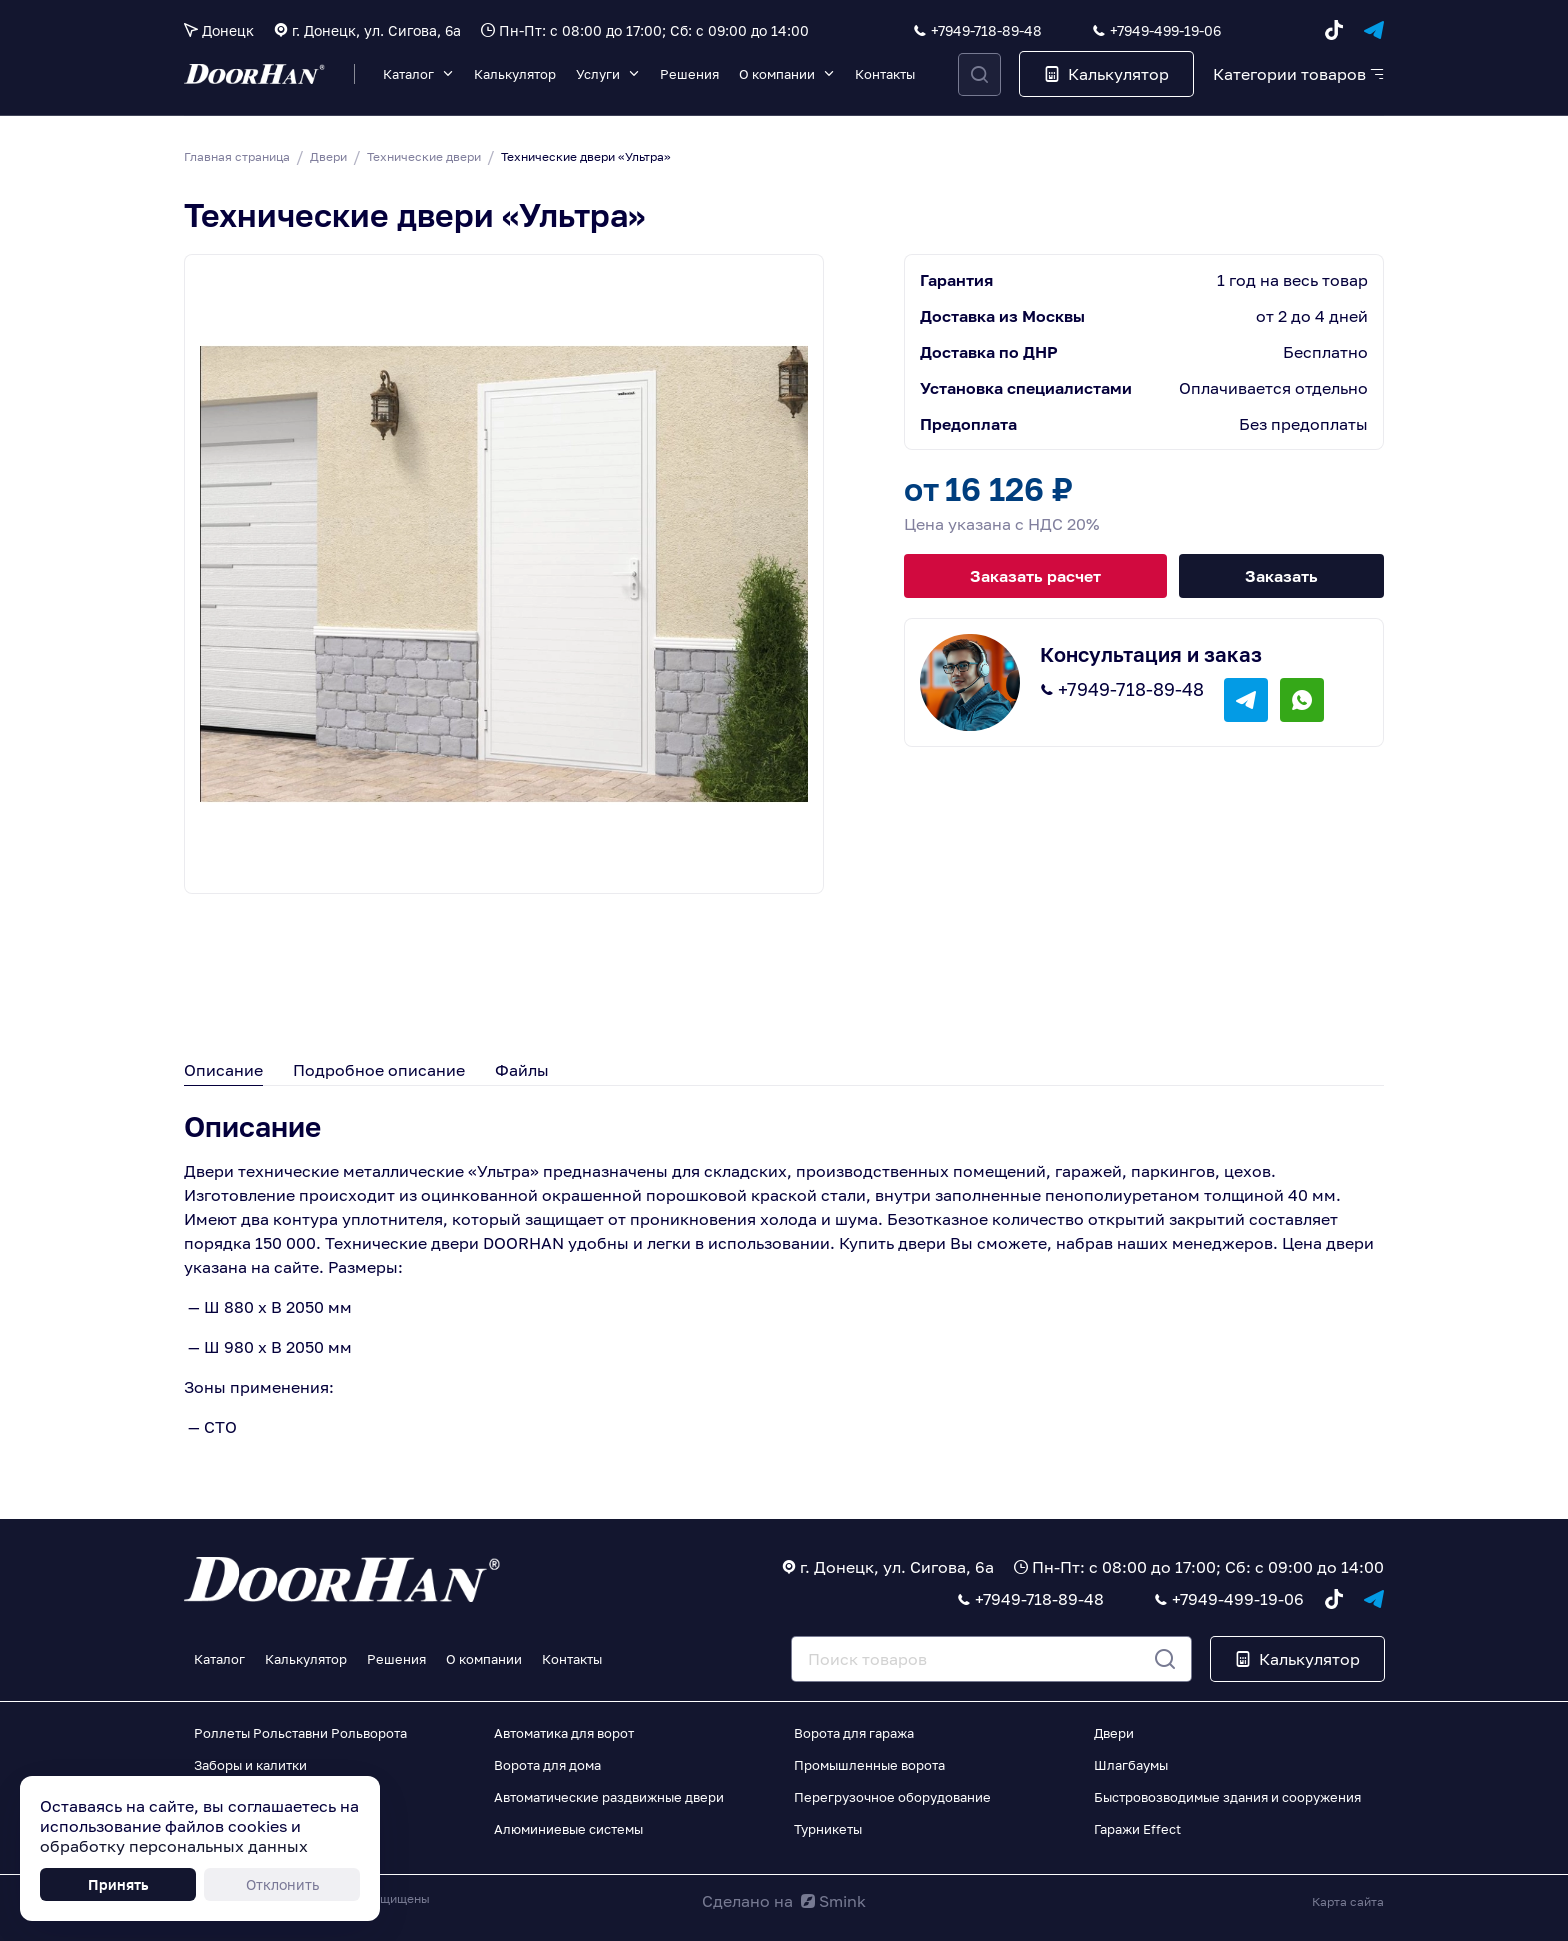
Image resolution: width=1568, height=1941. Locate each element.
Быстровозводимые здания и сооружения (1227, 1797)
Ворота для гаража (854, 1733)
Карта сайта (1348, 1901)
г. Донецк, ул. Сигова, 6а (376, 30)
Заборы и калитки (250, 1765)
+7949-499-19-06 (1165, 30)
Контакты (885, 74)
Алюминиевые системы (568, 1829)
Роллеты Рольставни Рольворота (300, 1733)
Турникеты (828, 1829)
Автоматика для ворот (564, 1733)
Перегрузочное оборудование (892, 1797)
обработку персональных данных (174, 1846)
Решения (689, 74)
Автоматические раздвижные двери (609, 1797)
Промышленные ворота (869, 1765)
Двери (1114, 1733)
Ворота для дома (547, 1765)
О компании (777, 74)
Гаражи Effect (1137, 1829)
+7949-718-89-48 (986, 30)
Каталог (408, 74)
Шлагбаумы (1131, 1765)
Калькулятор (515, 74)
